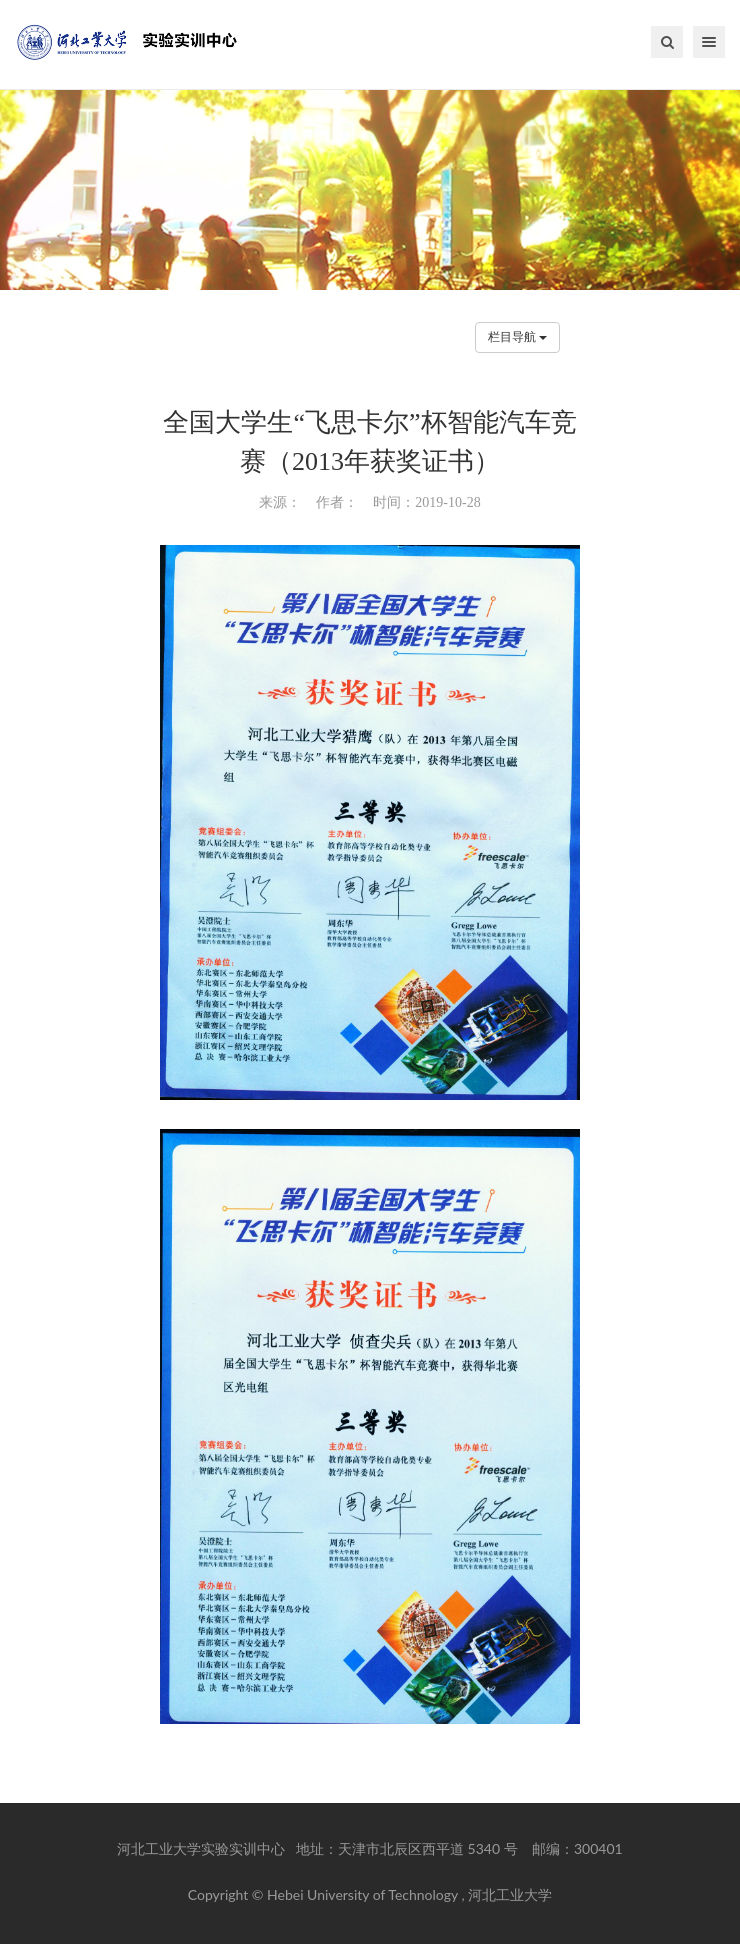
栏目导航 (517, 337)
